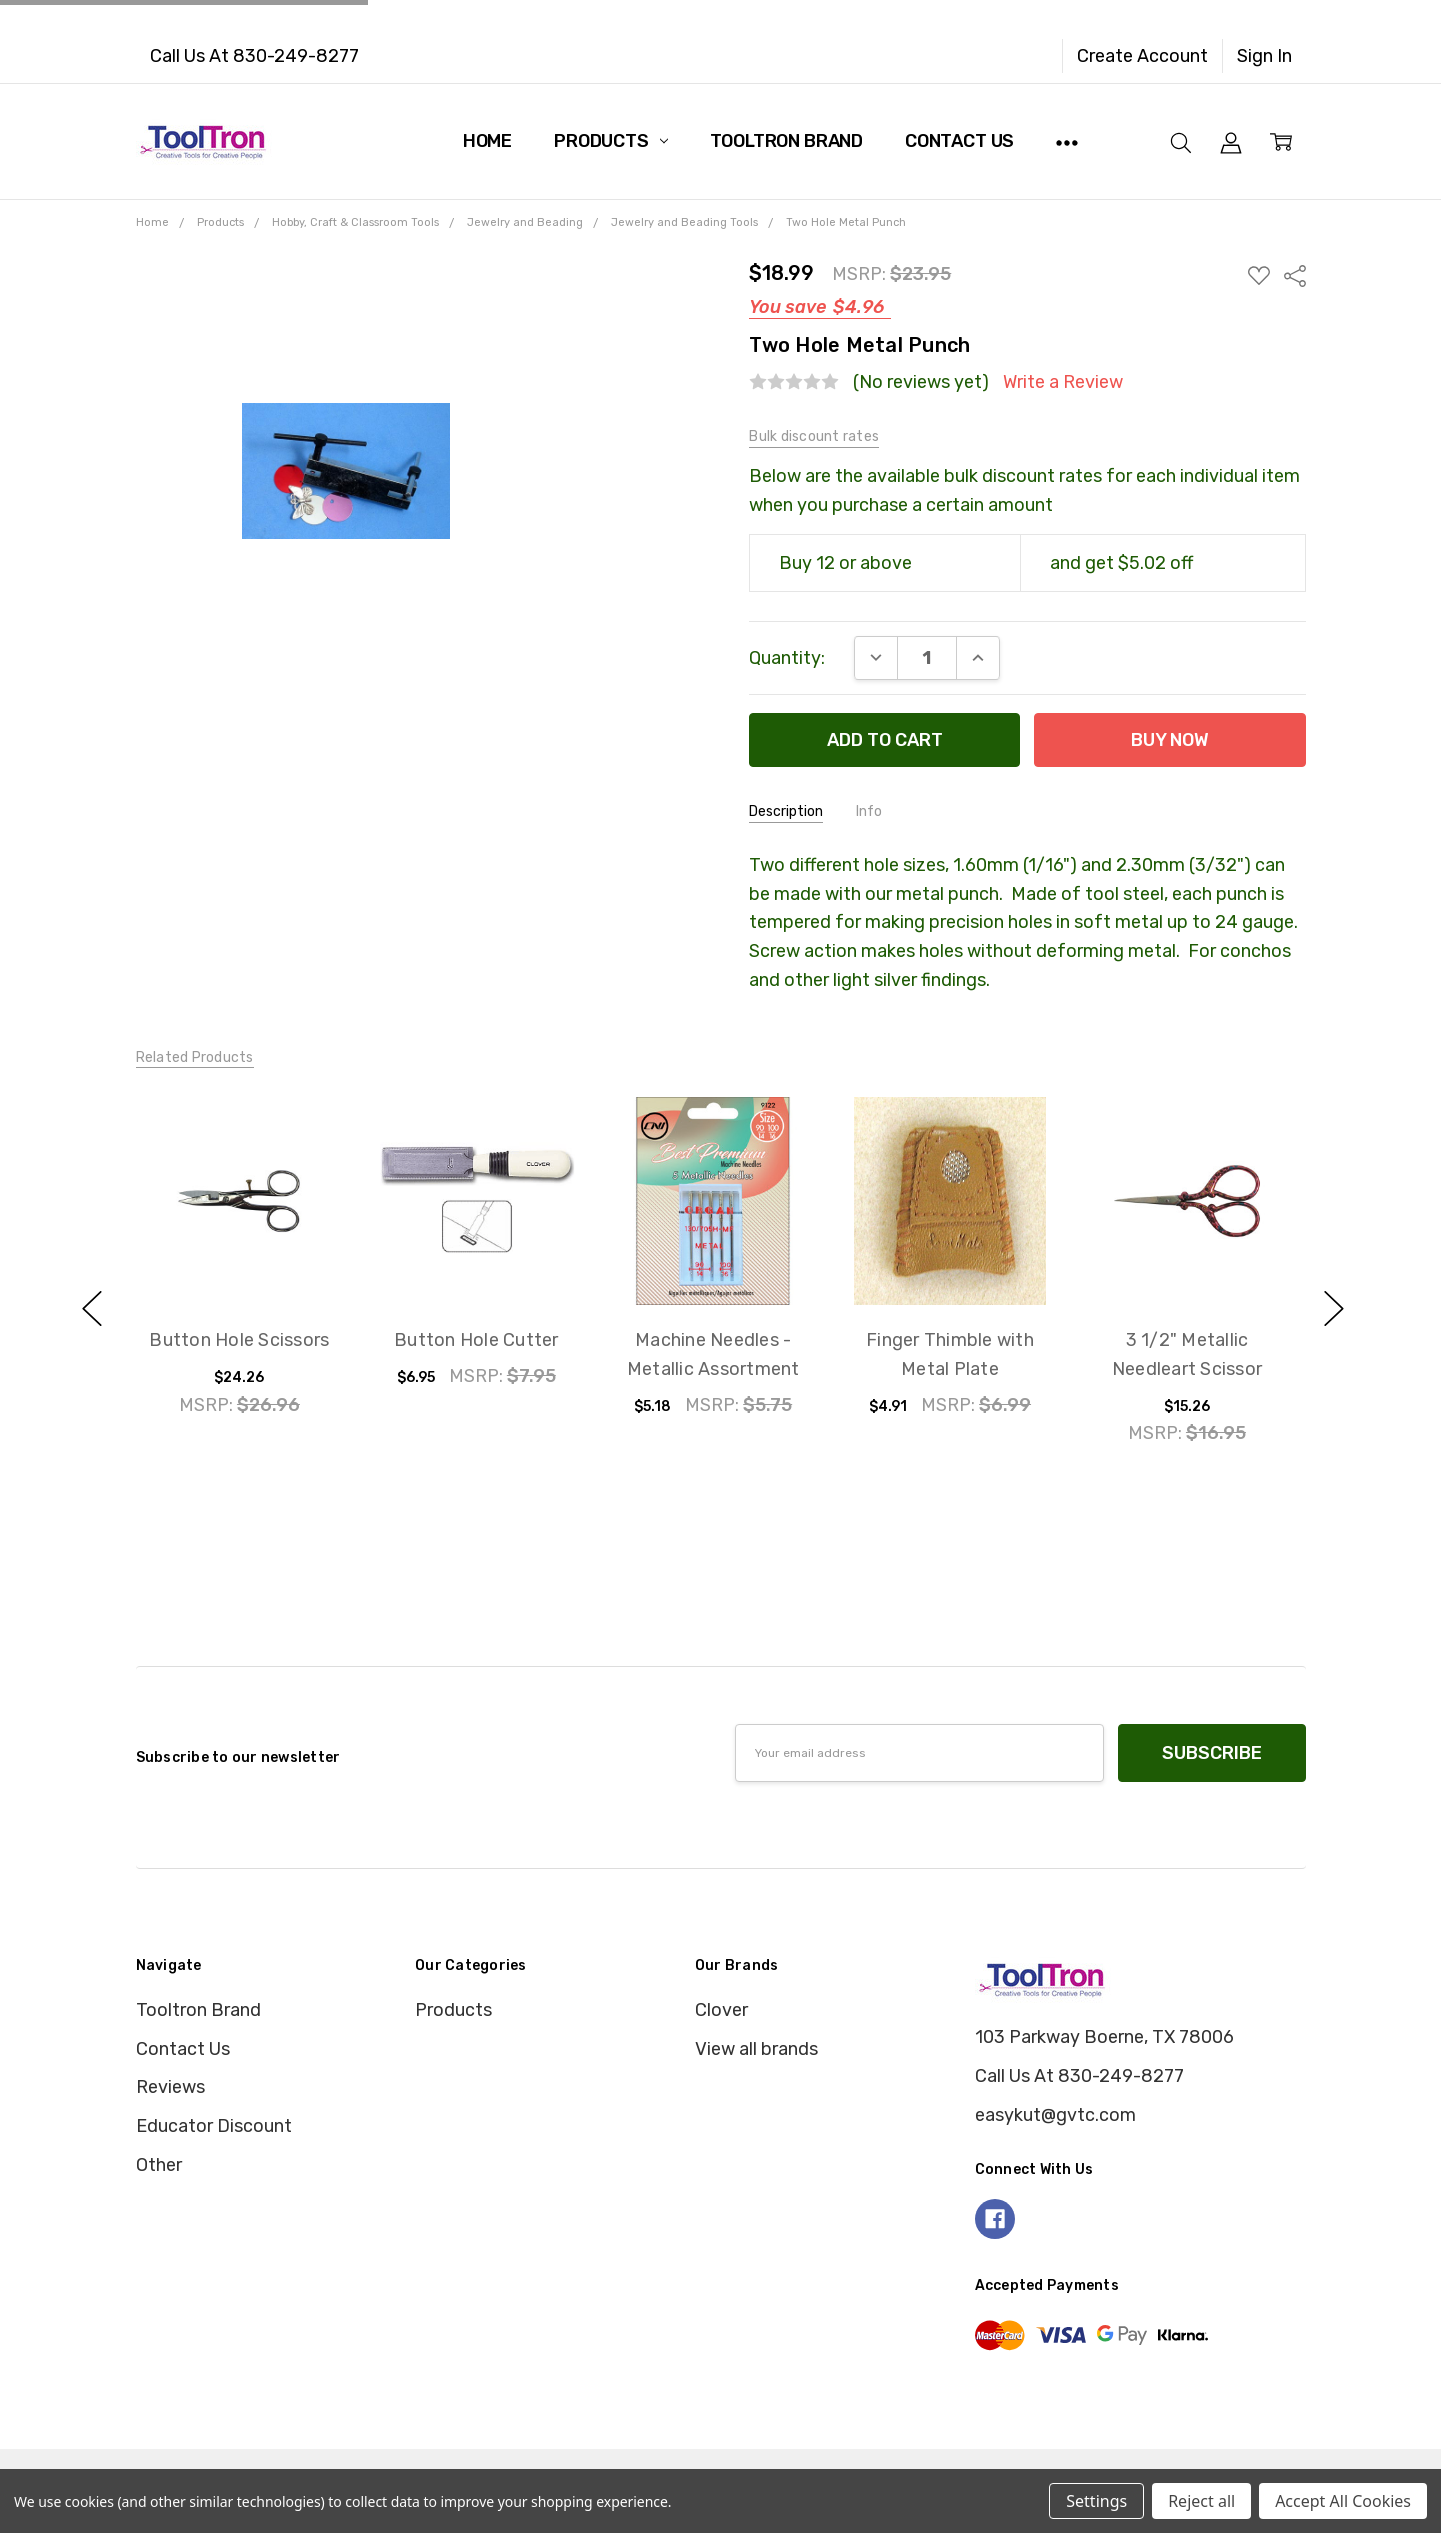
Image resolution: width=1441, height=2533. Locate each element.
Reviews (170, 2087)
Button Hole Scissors (240, 1340)
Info (869, 811)
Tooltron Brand (786, 141)
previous (92, 1309)
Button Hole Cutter (476, 1340)
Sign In (1264, 56)
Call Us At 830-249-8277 (254, 56)
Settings (1096, 2501)
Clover (721, 2010)
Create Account (1142, 56)
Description (786, 811)
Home (487, 141)
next (1334, 1309)
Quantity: (787, 658)
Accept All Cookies (1343, 2501)
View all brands (756, 2049)
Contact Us (959, 141)
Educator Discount (214, 2126)
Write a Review (1063, 382)
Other (159, 2165)
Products (610, 141)
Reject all (1201, 2501)
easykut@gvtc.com (1055, 2115)
